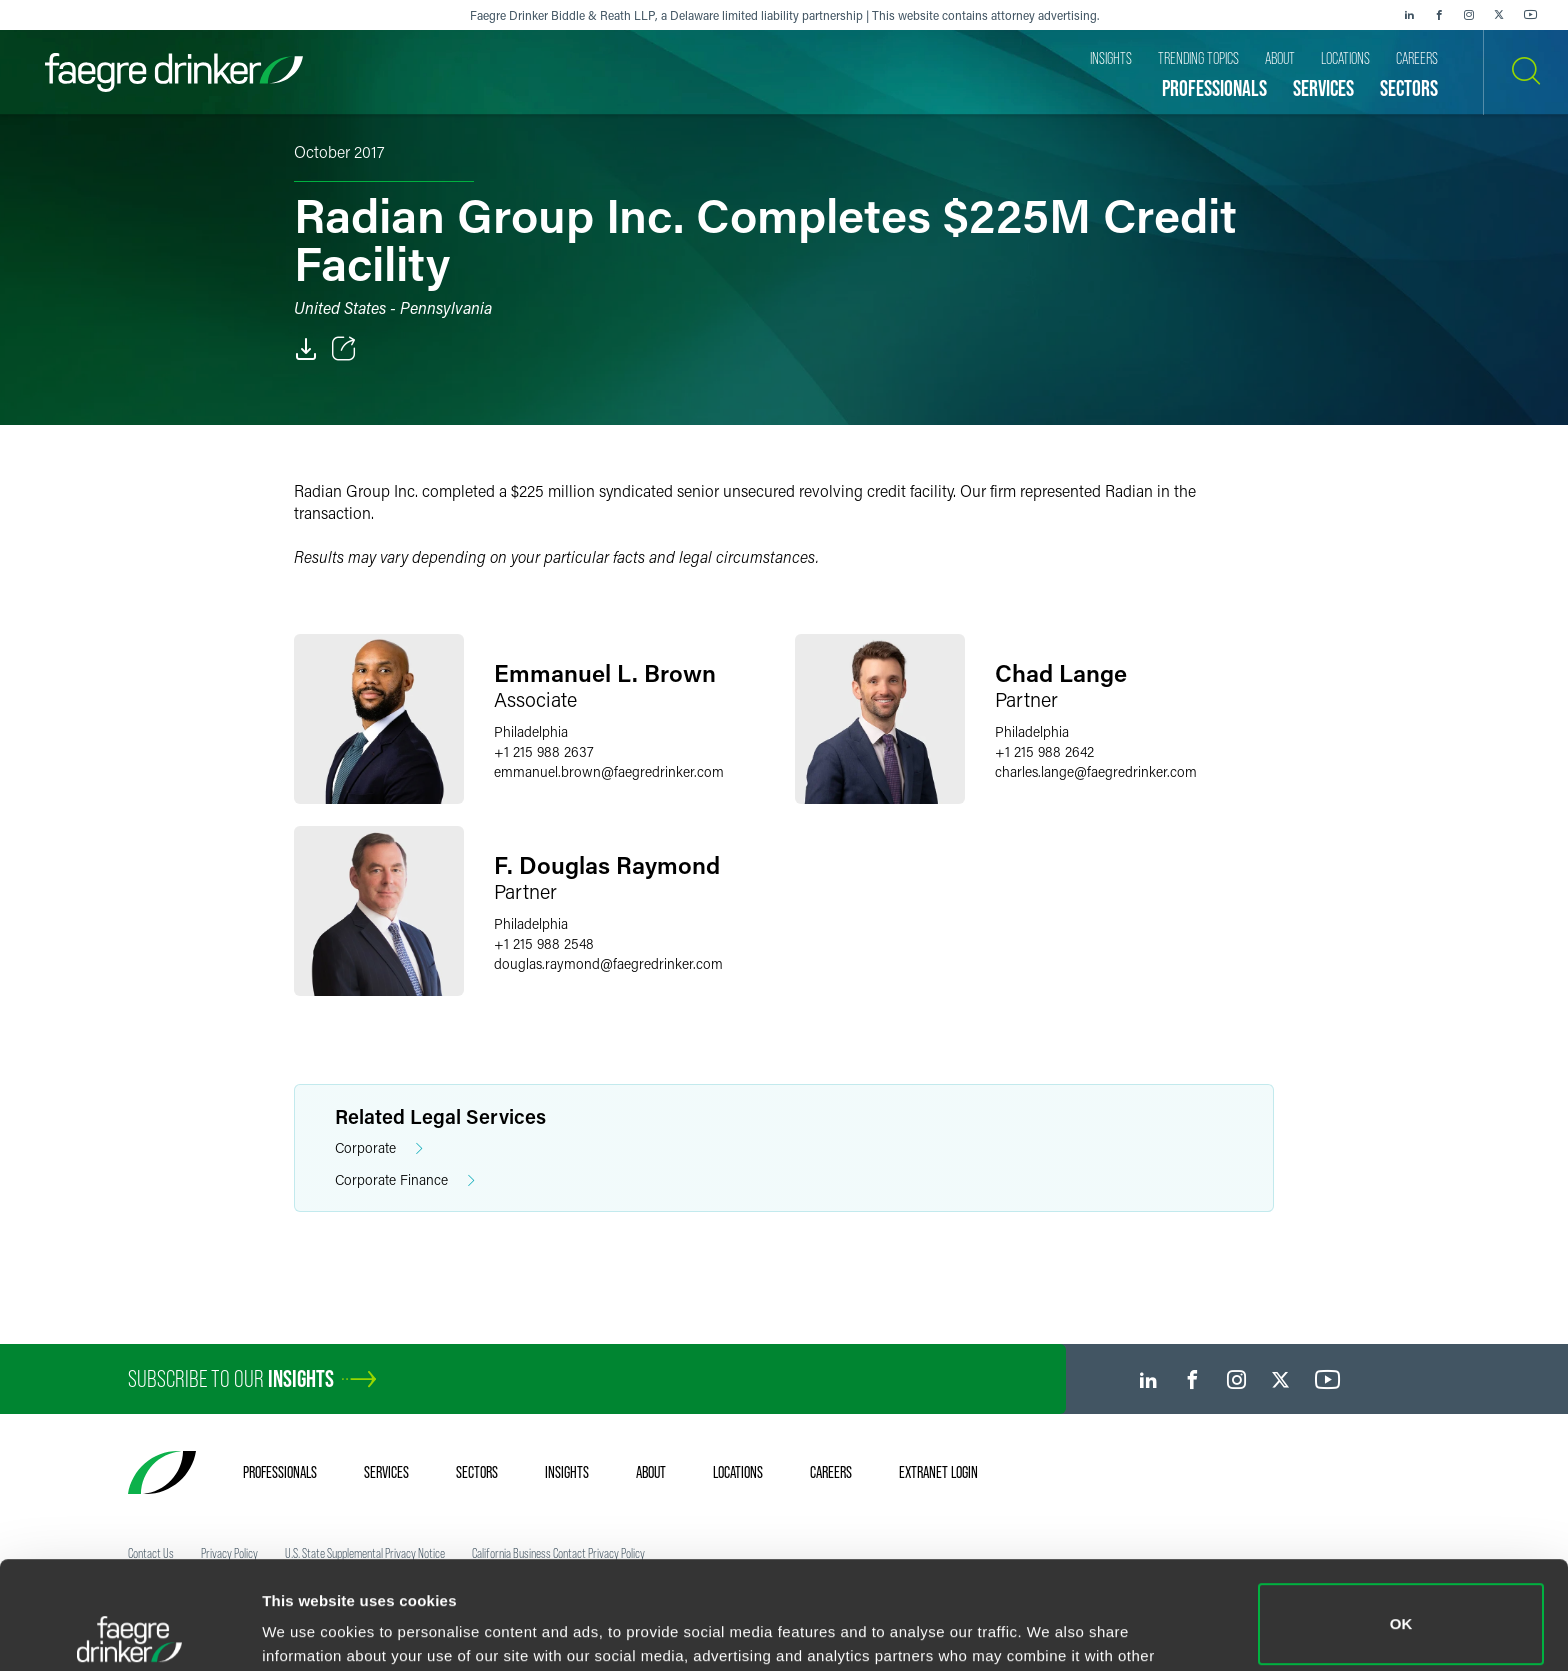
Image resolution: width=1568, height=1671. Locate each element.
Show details (308, 1627)
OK (1401, 1516)
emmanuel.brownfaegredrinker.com (609, 771)
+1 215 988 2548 (544, 943)
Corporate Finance (405, 1180)
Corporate (379, 1148)
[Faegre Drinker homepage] (174, 72)
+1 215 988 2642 (1044, 751)
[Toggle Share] (344, 349)
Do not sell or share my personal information (1401, 1605)
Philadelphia (531, 731)
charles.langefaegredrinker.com (1096, 771)
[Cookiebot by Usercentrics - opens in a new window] (129, 1632)
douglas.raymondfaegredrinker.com (608, 963)
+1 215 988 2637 (544, 751)
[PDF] (306, 349)
